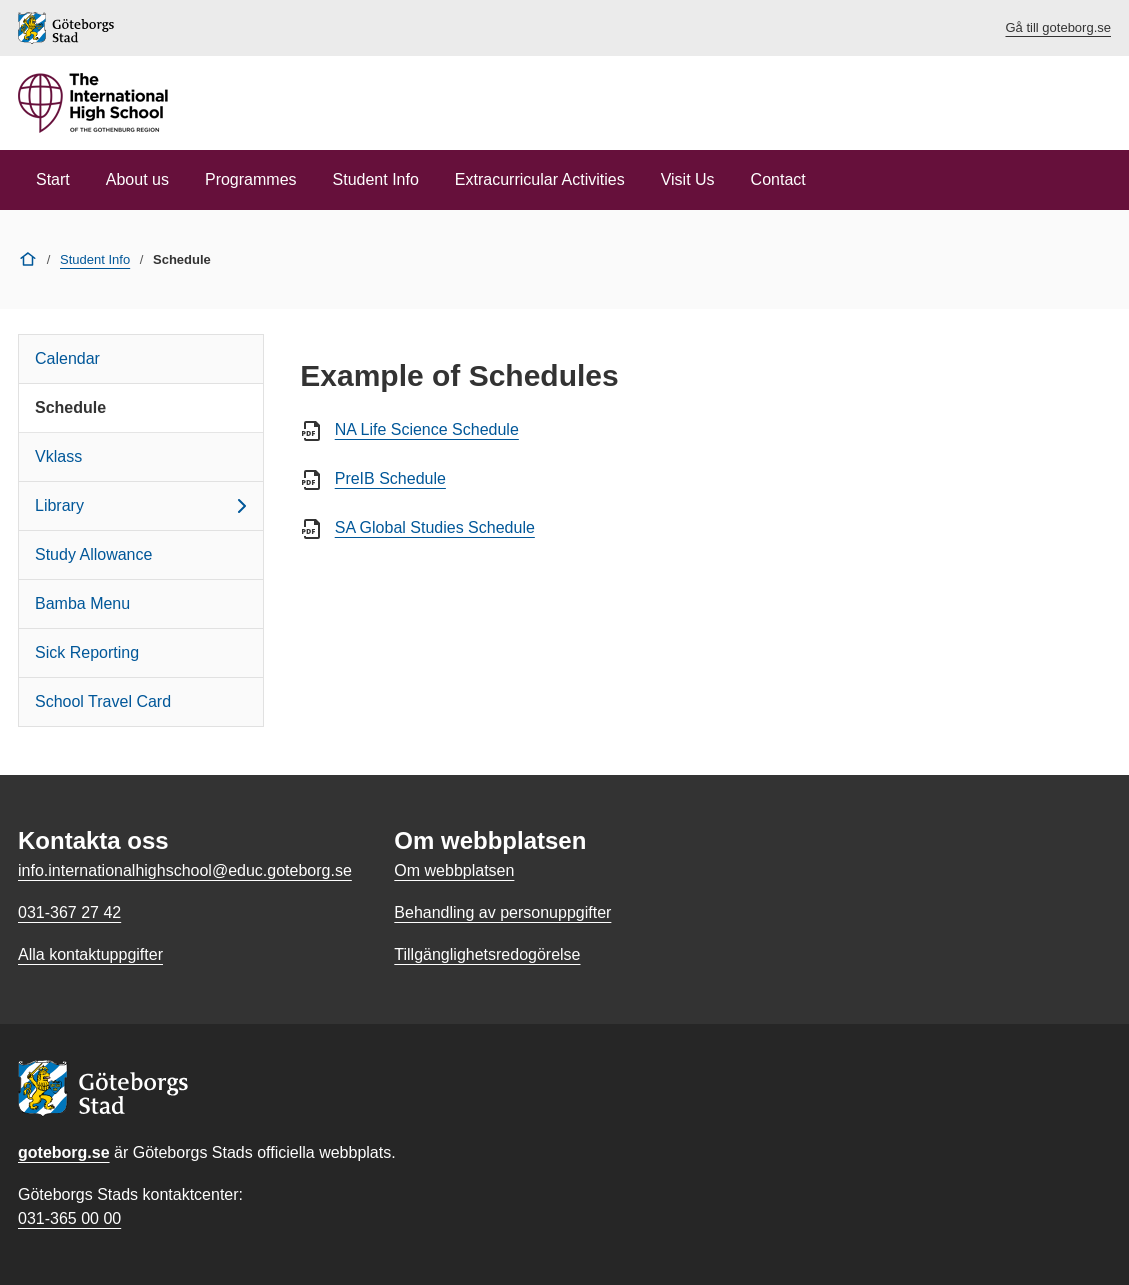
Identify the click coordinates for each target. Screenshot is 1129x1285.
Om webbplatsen (454, 870)
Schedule (70, 407)
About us (137, 179)
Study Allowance (93, 554)
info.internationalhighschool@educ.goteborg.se (185, 870)
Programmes (251, 179)
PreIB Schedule (390, 478)
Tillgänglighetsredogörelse (487, 954)
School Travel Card (103, 701)
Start (53, 179)
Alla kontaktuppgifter (90, 954)
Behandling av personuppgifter (502, 912)
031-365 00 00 (69, 1218)
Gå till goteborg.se (1058, 27)
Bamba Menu (82, 603)
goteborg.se (64, 1152)
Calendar (67, 358)
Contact (778, 179)
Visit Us (688, 179)
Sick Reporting (87, 652)
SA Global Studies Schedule (435, 527)
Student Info (376, 179)
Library (144, 506)
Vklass (58, 456)
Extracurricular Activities (540, 179)
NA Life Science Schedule (427, 429)
